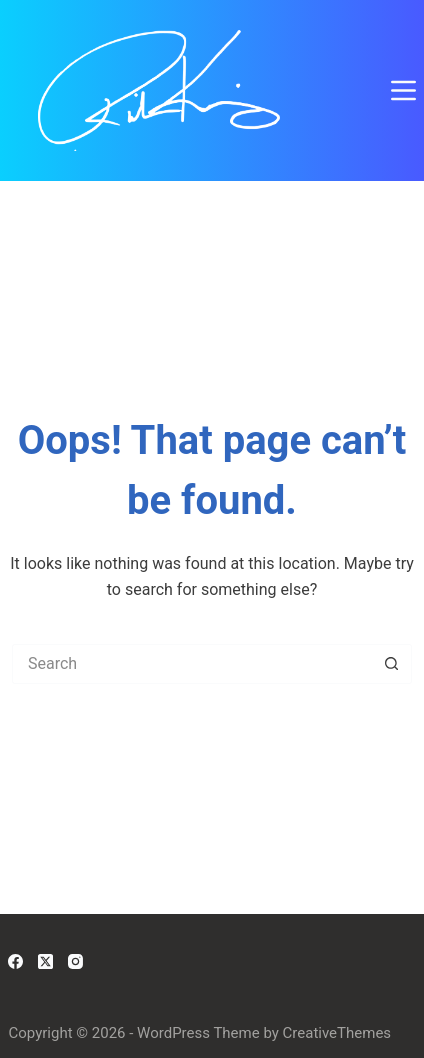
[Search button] (392, 664)
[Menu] (403, 90)
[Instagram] (75, 961)
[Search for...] (192, 664)
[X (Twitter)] (45, 961)
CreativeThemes (337, 1033)
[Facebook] (15, 961)
